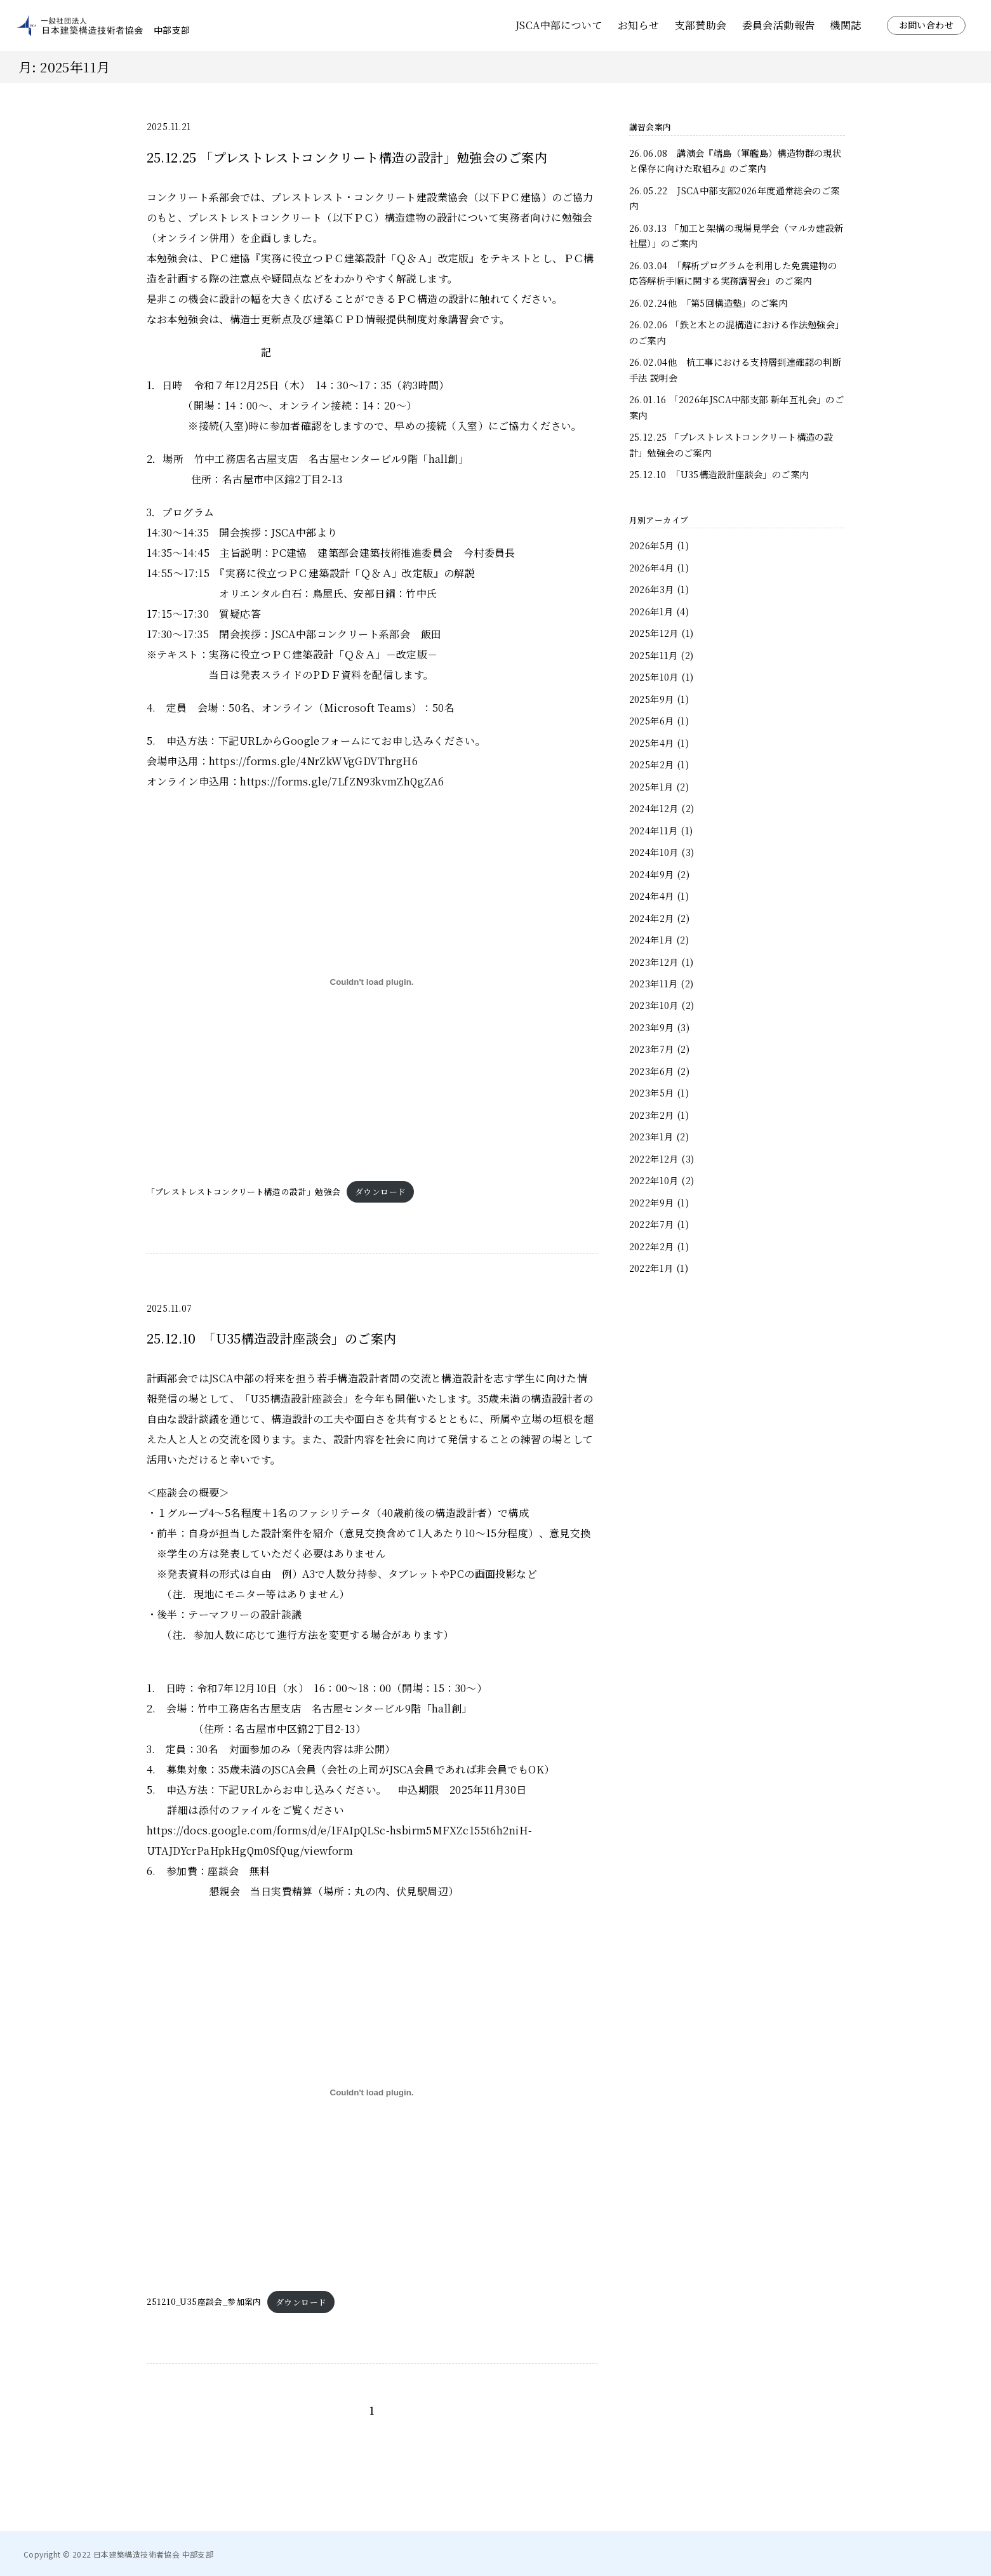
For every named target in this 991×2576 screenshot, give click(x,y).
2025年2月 (651, 764)
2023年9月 (651, 1027)
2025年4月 (651, 742)
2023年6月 (651, 1071)
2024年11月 (653, 830)
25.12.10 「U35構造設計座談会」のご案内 (719, 474)
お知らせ (639, 25)
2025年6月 (651, 720)
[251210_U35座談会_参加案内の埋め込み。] (372, 2092)
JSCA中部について (558, 25)
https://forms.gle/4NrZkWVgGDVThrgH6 (313, 761)
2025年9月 (651, 698)
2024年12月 (654, 808)
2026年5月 (651, 545)
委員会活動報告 (778, 25)
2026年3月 (651, 589)
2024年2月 (651, 917)
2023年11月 (653, 983)
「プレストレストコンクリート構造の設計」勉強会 (244, 1191)
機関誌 (845, 25)
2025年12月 (654, 632)
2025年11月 (653, 655)
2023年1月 (651, 1136)
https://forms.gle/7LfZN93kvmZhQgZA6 (342, 781)
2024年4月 (651, 895)
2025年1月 (651, 786)
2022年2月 (651, 1246)
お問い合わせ (926, 24)
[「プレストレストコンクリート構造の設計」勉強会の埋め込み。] (372, 982)
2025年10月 (654, 676)
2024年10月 (654, 851)
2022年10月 (654, 1180)
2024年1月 (651, 939)
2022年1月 (651, 1267)
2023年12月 (654, 961)
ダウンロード (380, 1191)
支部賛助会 (701, 25)
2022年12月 (654, 1158)
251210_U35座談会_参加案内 (204, 2302)
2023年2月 (651, 1114)
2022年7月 (651, 1224)
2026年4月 (651, 567)
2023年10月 (654, 1004)
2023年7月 (651, 1048)
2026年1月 (651, 611)
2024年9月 (651, 874)
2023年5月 (651, 1092)
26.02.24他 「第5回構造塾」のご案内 (708, 302)
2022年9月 (651, 1202)
